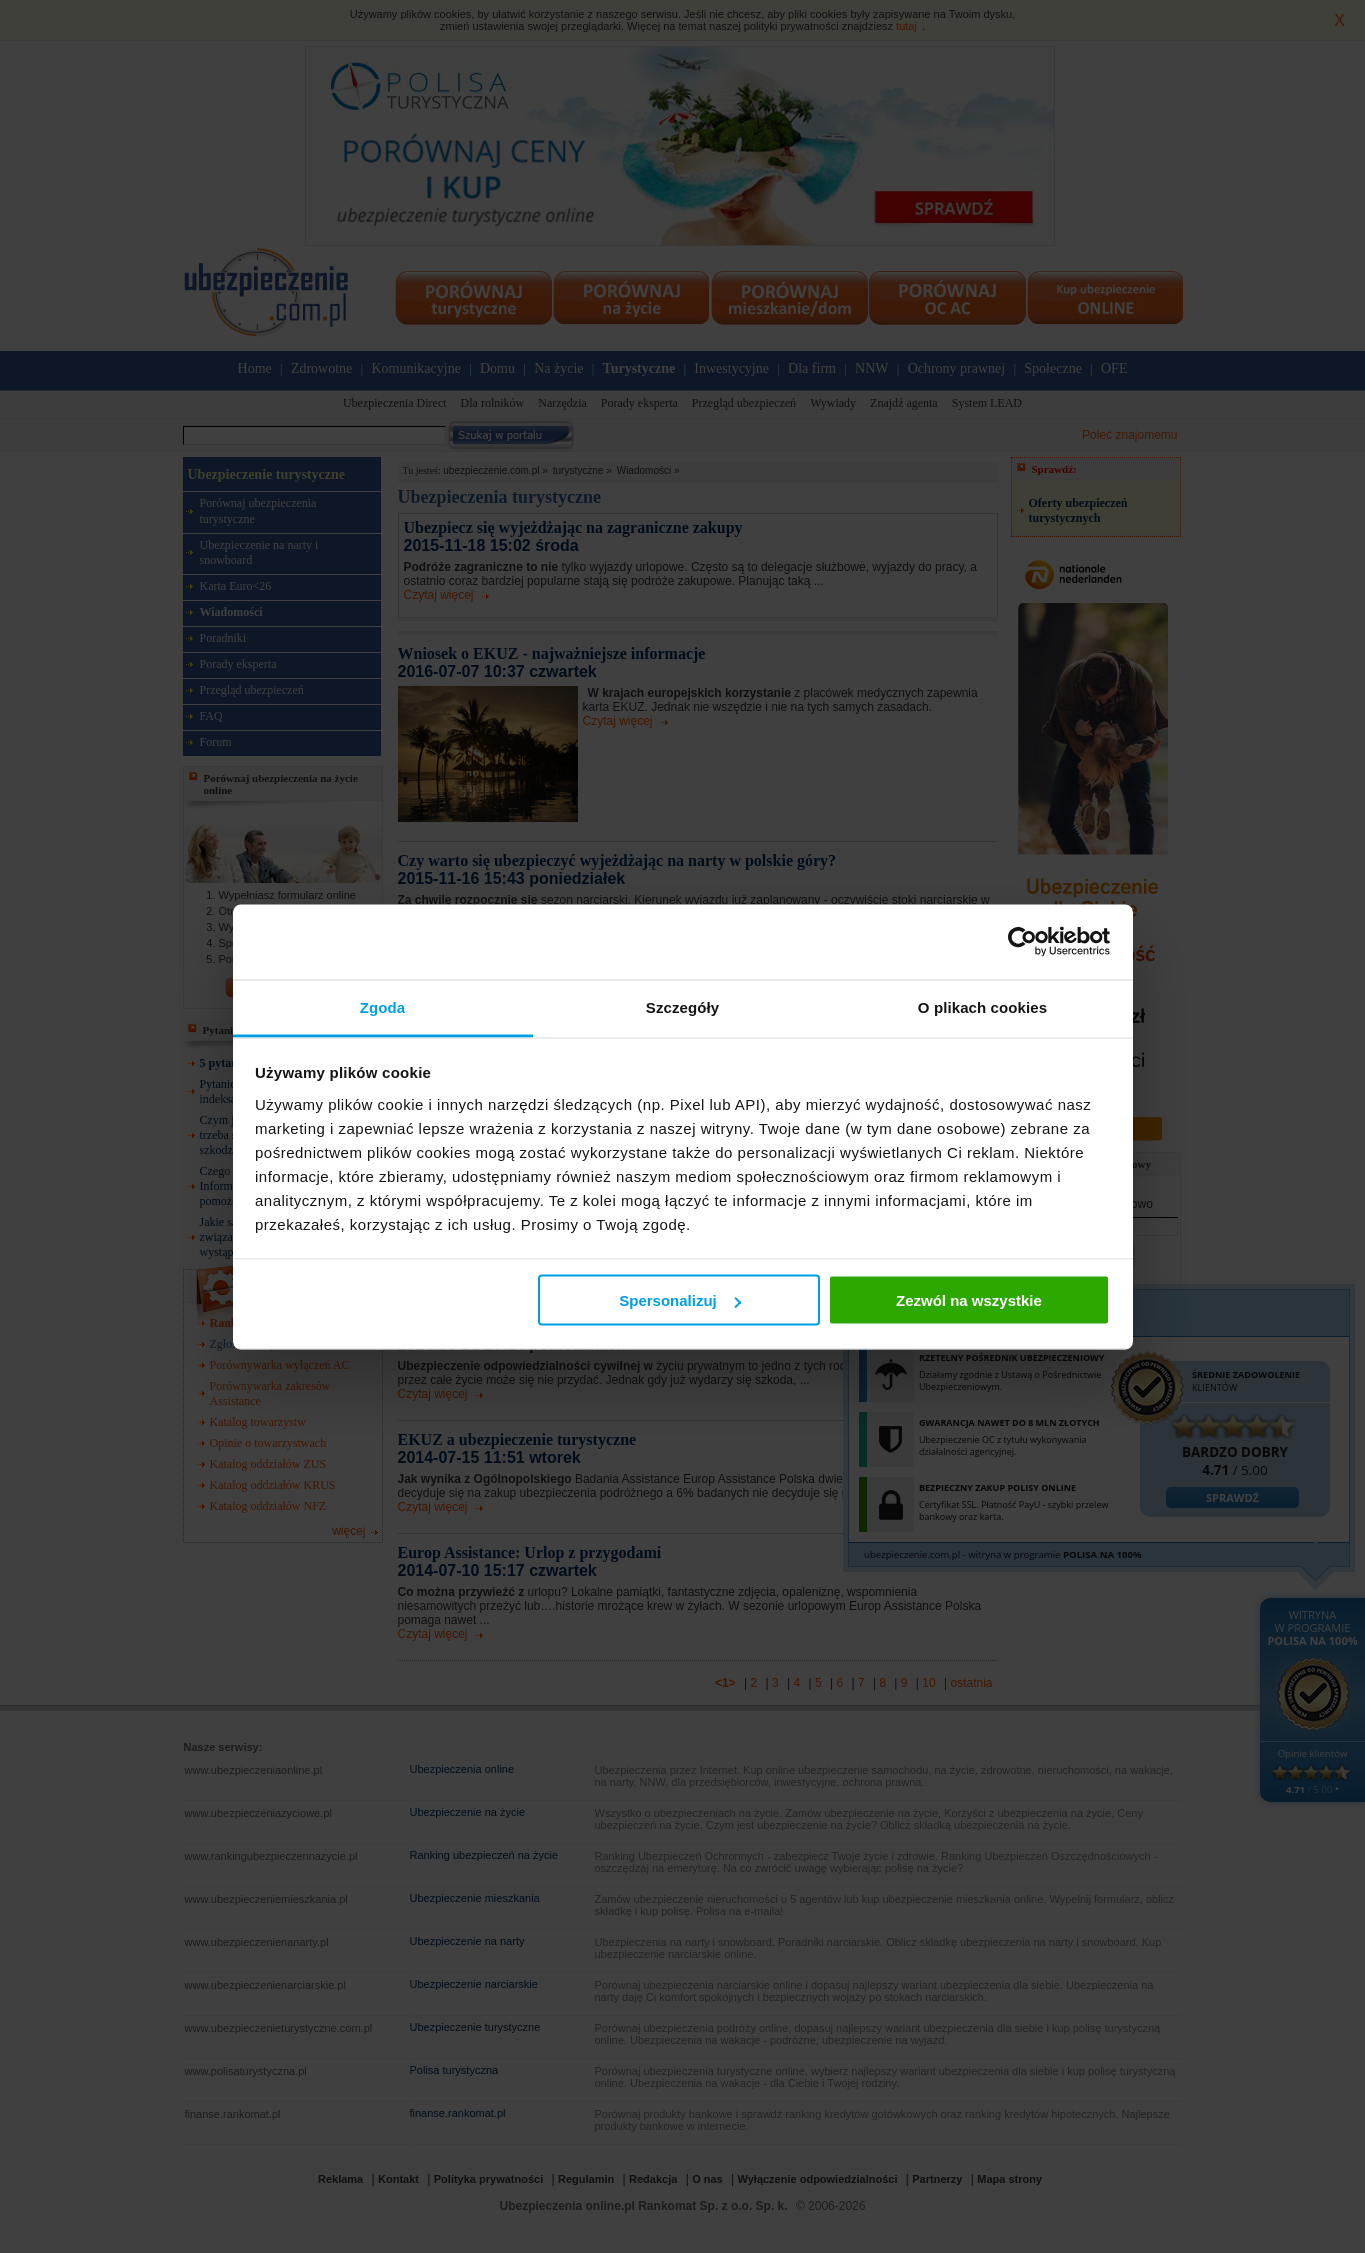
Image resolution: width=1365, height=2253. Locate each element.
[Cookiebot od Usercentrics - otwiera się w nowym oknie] (1022, 942)
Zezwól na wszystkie (969, 1300)
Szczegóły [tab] (682, 1006)
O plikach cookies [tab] (982, 1006)
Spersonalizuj (680, 1300)
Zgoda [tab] (383, 1006)
